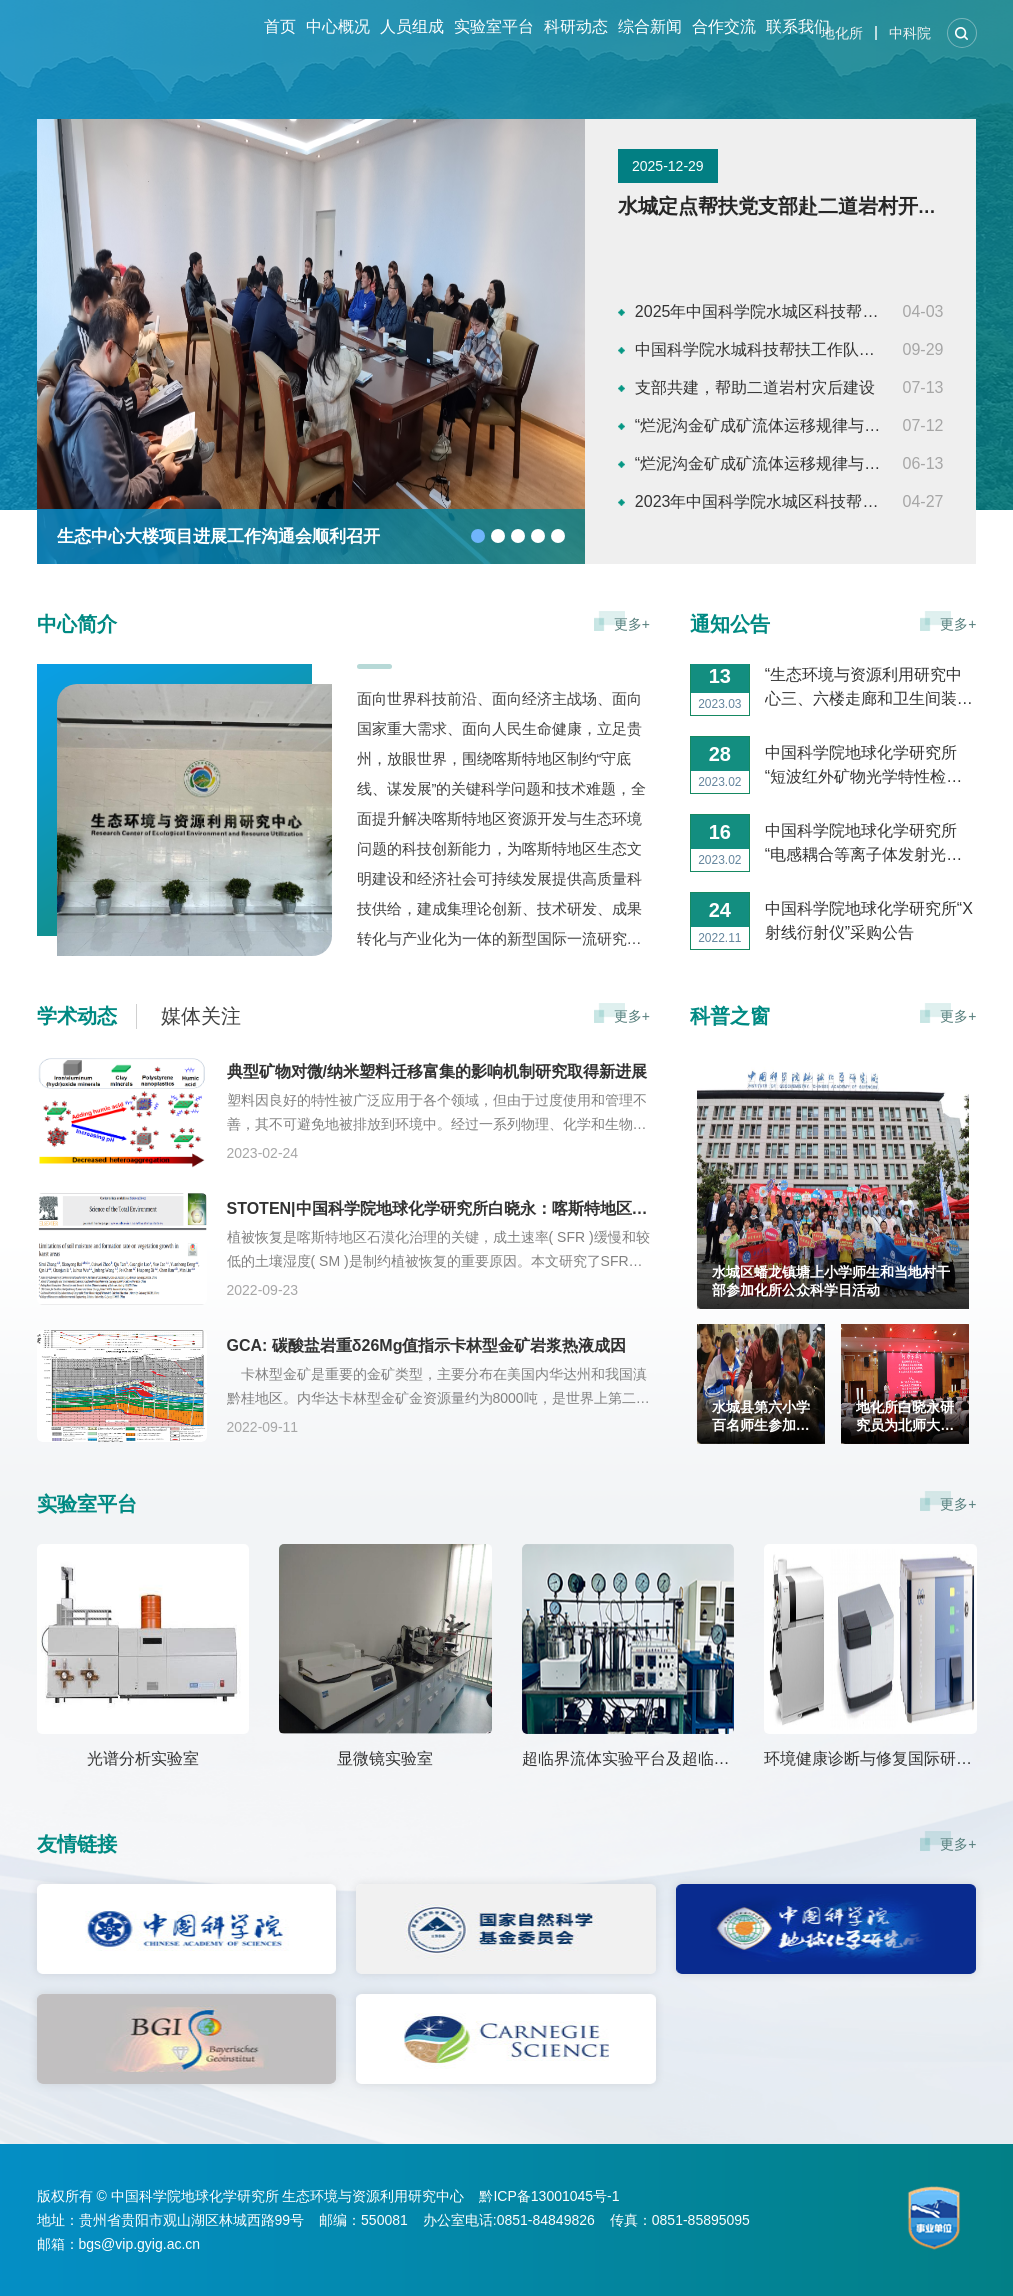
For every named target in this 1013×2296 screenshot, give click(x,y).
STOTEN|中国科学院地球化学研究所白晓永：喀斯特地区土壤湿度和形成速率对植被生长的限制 (438, 1208)
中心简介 (77, 624)
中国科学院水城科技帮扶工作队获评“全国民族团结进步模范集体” (759, 349)
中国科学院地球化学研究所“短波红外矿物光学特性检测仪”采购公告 (863, 803)
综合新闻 (650, 26)
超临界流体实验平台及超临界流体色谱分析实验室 (628, 1758)
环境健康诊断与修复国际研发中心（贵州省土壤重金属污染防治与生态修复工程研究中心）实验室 (870, 1758)
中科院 (910, 33)
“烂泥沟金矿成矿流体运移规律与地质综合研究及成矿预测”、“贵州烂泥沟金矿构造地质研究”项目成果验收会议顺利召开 (759, 425)
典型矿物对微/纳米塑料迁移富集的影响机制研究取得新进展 (437, 1071)
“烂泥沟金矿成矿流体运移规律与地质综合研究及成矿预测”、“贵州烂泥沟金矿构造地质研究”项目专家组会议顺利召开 (759, 463)
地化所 (842, 33)
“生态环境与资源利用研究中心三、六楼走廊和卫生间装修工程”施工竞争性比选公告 (869, 725)
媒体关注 (201, 1016)
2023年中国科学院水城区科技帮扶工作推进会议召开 (759, 501)
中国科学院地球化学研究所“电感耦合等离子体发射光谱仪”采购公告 (863, 881)
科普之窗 (730, 1016)
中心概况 (338, 26)
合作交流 (724, 26)
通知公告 (730, 624)
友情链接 (77, 1844)
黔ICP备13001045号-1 (549, 2196)
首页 (280, 26)
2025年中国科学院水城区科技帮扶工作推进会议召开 (759, 311)
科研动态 (576, 26)
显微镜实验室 (385, 1758)
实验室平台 (494, 26)
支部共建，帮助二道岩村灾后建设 (755, 387)
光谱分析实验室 (143, 1758)
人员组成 (412, 26)
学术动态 (77, 1016)
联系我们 (798, 26)
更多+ (632, 624)
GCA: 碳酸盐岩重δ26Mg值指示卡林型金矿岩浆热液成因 (427, 1345)
